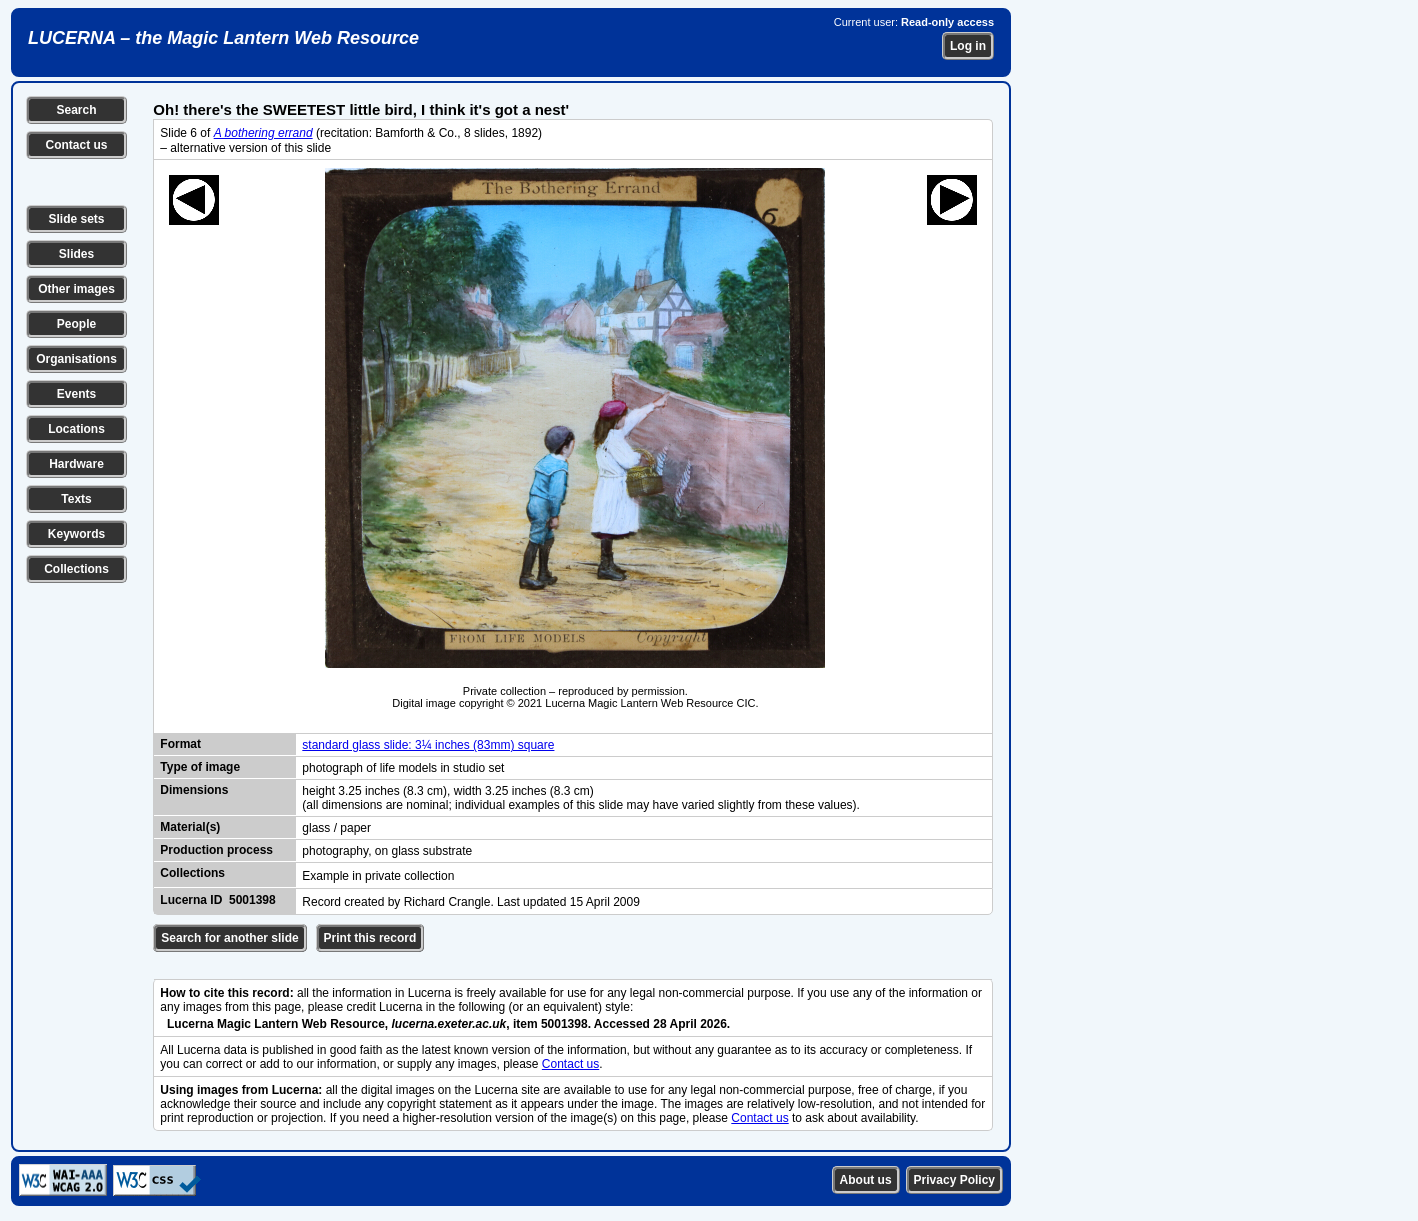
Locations (76, 429)
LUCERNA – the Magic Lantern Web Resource (223, 38)
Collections (76, 569)
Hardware (76, 464)
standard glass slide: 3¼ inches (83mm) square (428, 745)
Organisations (76, 359)
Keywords (76, 534)
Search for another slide (229, 938)
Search (76, 110)
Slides (76, 254)
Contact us (76, 145)
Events (76, 394)
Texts (76, 499)
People (76, 324)
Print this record (370, 938)
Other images (76, 289)
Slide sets (76, 219)
